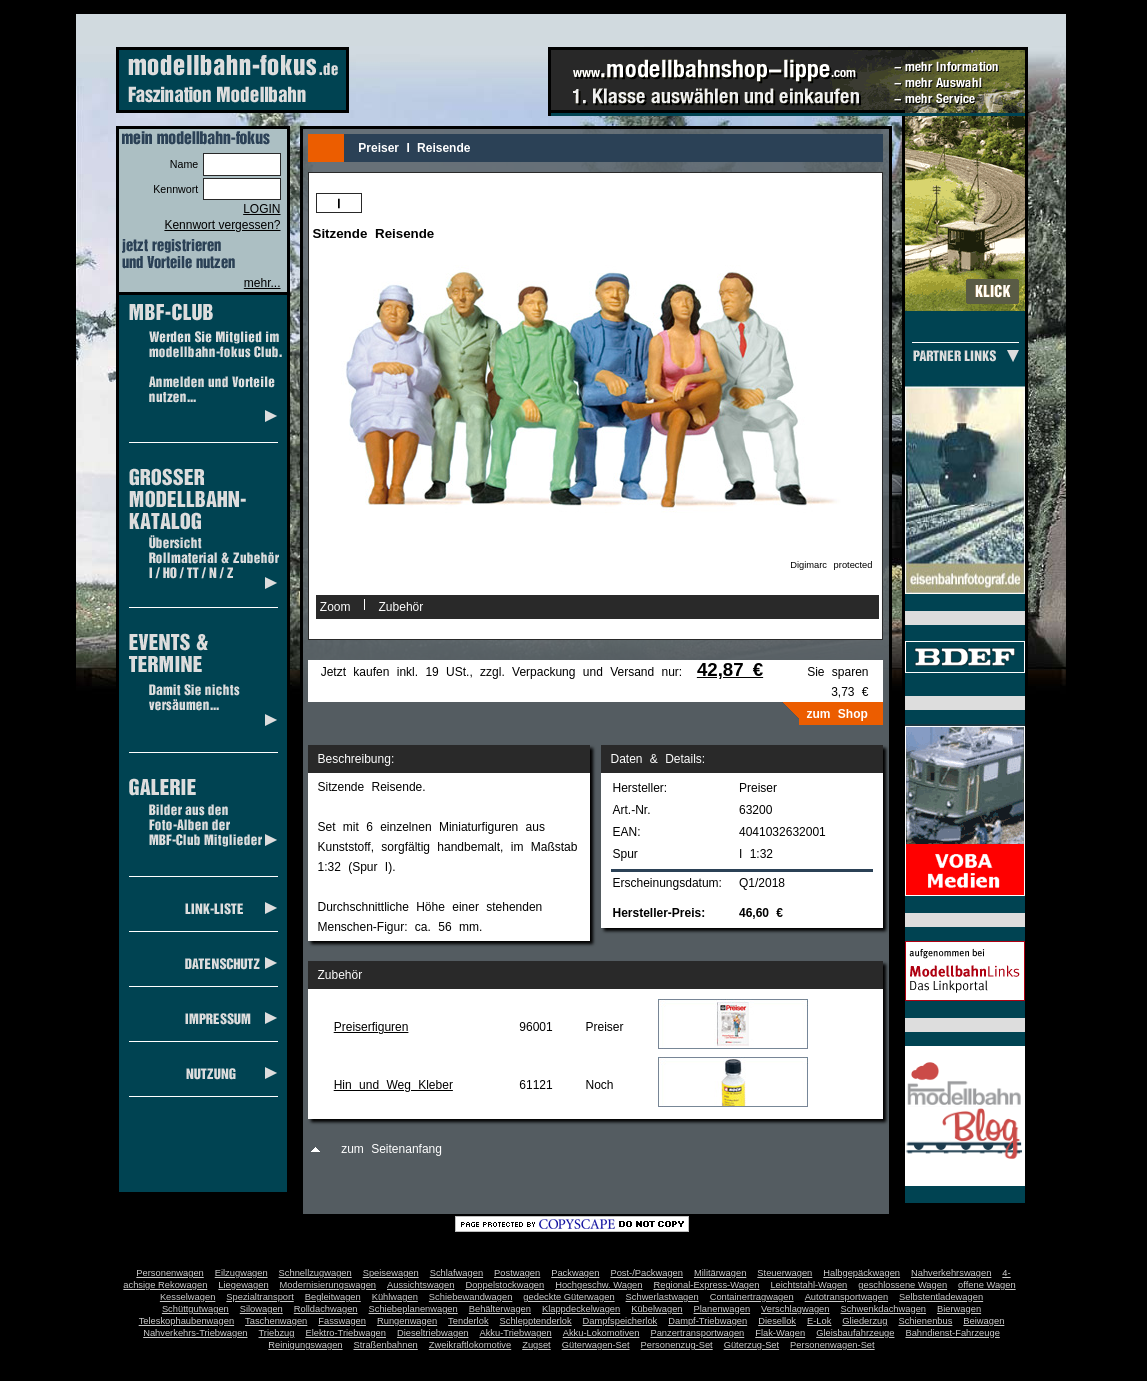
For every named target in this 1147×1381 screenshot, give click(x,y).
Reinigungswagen (305, 1345)
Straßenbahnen (386, 1345)
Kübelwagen (656, 1309)
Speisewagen (391, 1273)
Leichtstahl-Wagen (808, 1285)
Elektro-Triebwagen (345, 1333)
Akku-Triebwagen (515, 1333)
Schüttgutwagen (195, 1309)
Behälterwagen (500, 1309)
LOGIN (261, 209)
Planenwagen (722, 1309)
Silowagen (261, 1309)
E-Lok (819, 1321)
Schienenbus (925, 1321)
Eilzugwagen (241, 1273)
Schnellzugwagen (315, 1273)
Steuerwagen (784, 1273)
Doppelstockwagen (504, 1285)
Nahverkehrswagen (951, 1273)
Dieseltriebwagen (433, 1333)
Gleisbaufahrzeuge (855, 1333)
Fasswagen (342, 1321)
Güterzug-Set (751, 1345)
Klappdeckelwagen (581, 1309)
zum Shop (837, 714)
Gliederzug (864, 1321)
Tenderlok (468, 1321)
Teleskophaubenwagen (186, 1321)
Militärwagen (720, 1273)
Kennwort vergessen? (222, 225)
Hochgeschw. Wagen (598, 1285)
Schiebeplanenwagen (413, 1309)
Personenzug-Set (677, 1345)
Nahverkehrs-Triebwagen (195, 1333)
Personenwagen (169, 1273)
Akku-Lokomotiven (601, 1333)
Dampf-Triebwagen (707, 1321)
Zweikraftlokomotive (470, 1345)
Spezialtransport (259, 1297)
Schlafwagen (456, 1273)
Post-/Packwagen (646, 1273)
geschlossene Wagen (902, 1285)
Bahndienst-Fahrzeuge (952, 1333)
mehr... (262, 283)
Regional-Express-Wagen (706, 1285)
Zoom (335, 607)
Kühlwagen (395, 1297)
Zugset (536, 1345)
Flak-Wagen (780, 1333)
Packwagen (575, 1273)
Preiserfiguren (371, 1027)
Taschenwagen (276, 1321)
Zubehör (401, 607)
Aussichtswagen (420, 1285)
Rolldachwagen (326, 1309)
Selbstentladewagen (941, 1297)
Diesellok (777, 1321)
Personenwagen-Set (832, 1345)
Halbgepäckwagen (861, 1273)
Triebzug (277, 1333)
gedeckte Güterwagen (568, 1297)
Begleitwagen (333, 1297)
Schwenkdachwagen (883, 1309)
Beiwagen (983, 1321)
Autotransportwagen (847, 1297)
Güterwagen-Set (596, 1345)
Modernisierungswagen (328, 1285)
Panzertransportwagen (697, 1333)
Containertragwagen (752, 1297)
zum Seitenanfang (391, 1149)
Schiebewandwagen (471, 1297)
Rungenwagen (407, 1321)
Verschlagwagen (795, 1309)
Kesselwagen (188, 1297)
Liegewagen (243, 1285)
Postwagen (517, 1273)
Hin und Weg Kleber (393, 1085)
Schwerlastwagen (662, 1297)
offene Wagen (987, 1285)
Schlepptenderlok (536, 1321)
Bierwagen (959, 1309)
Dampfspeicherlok (620, 1321)
